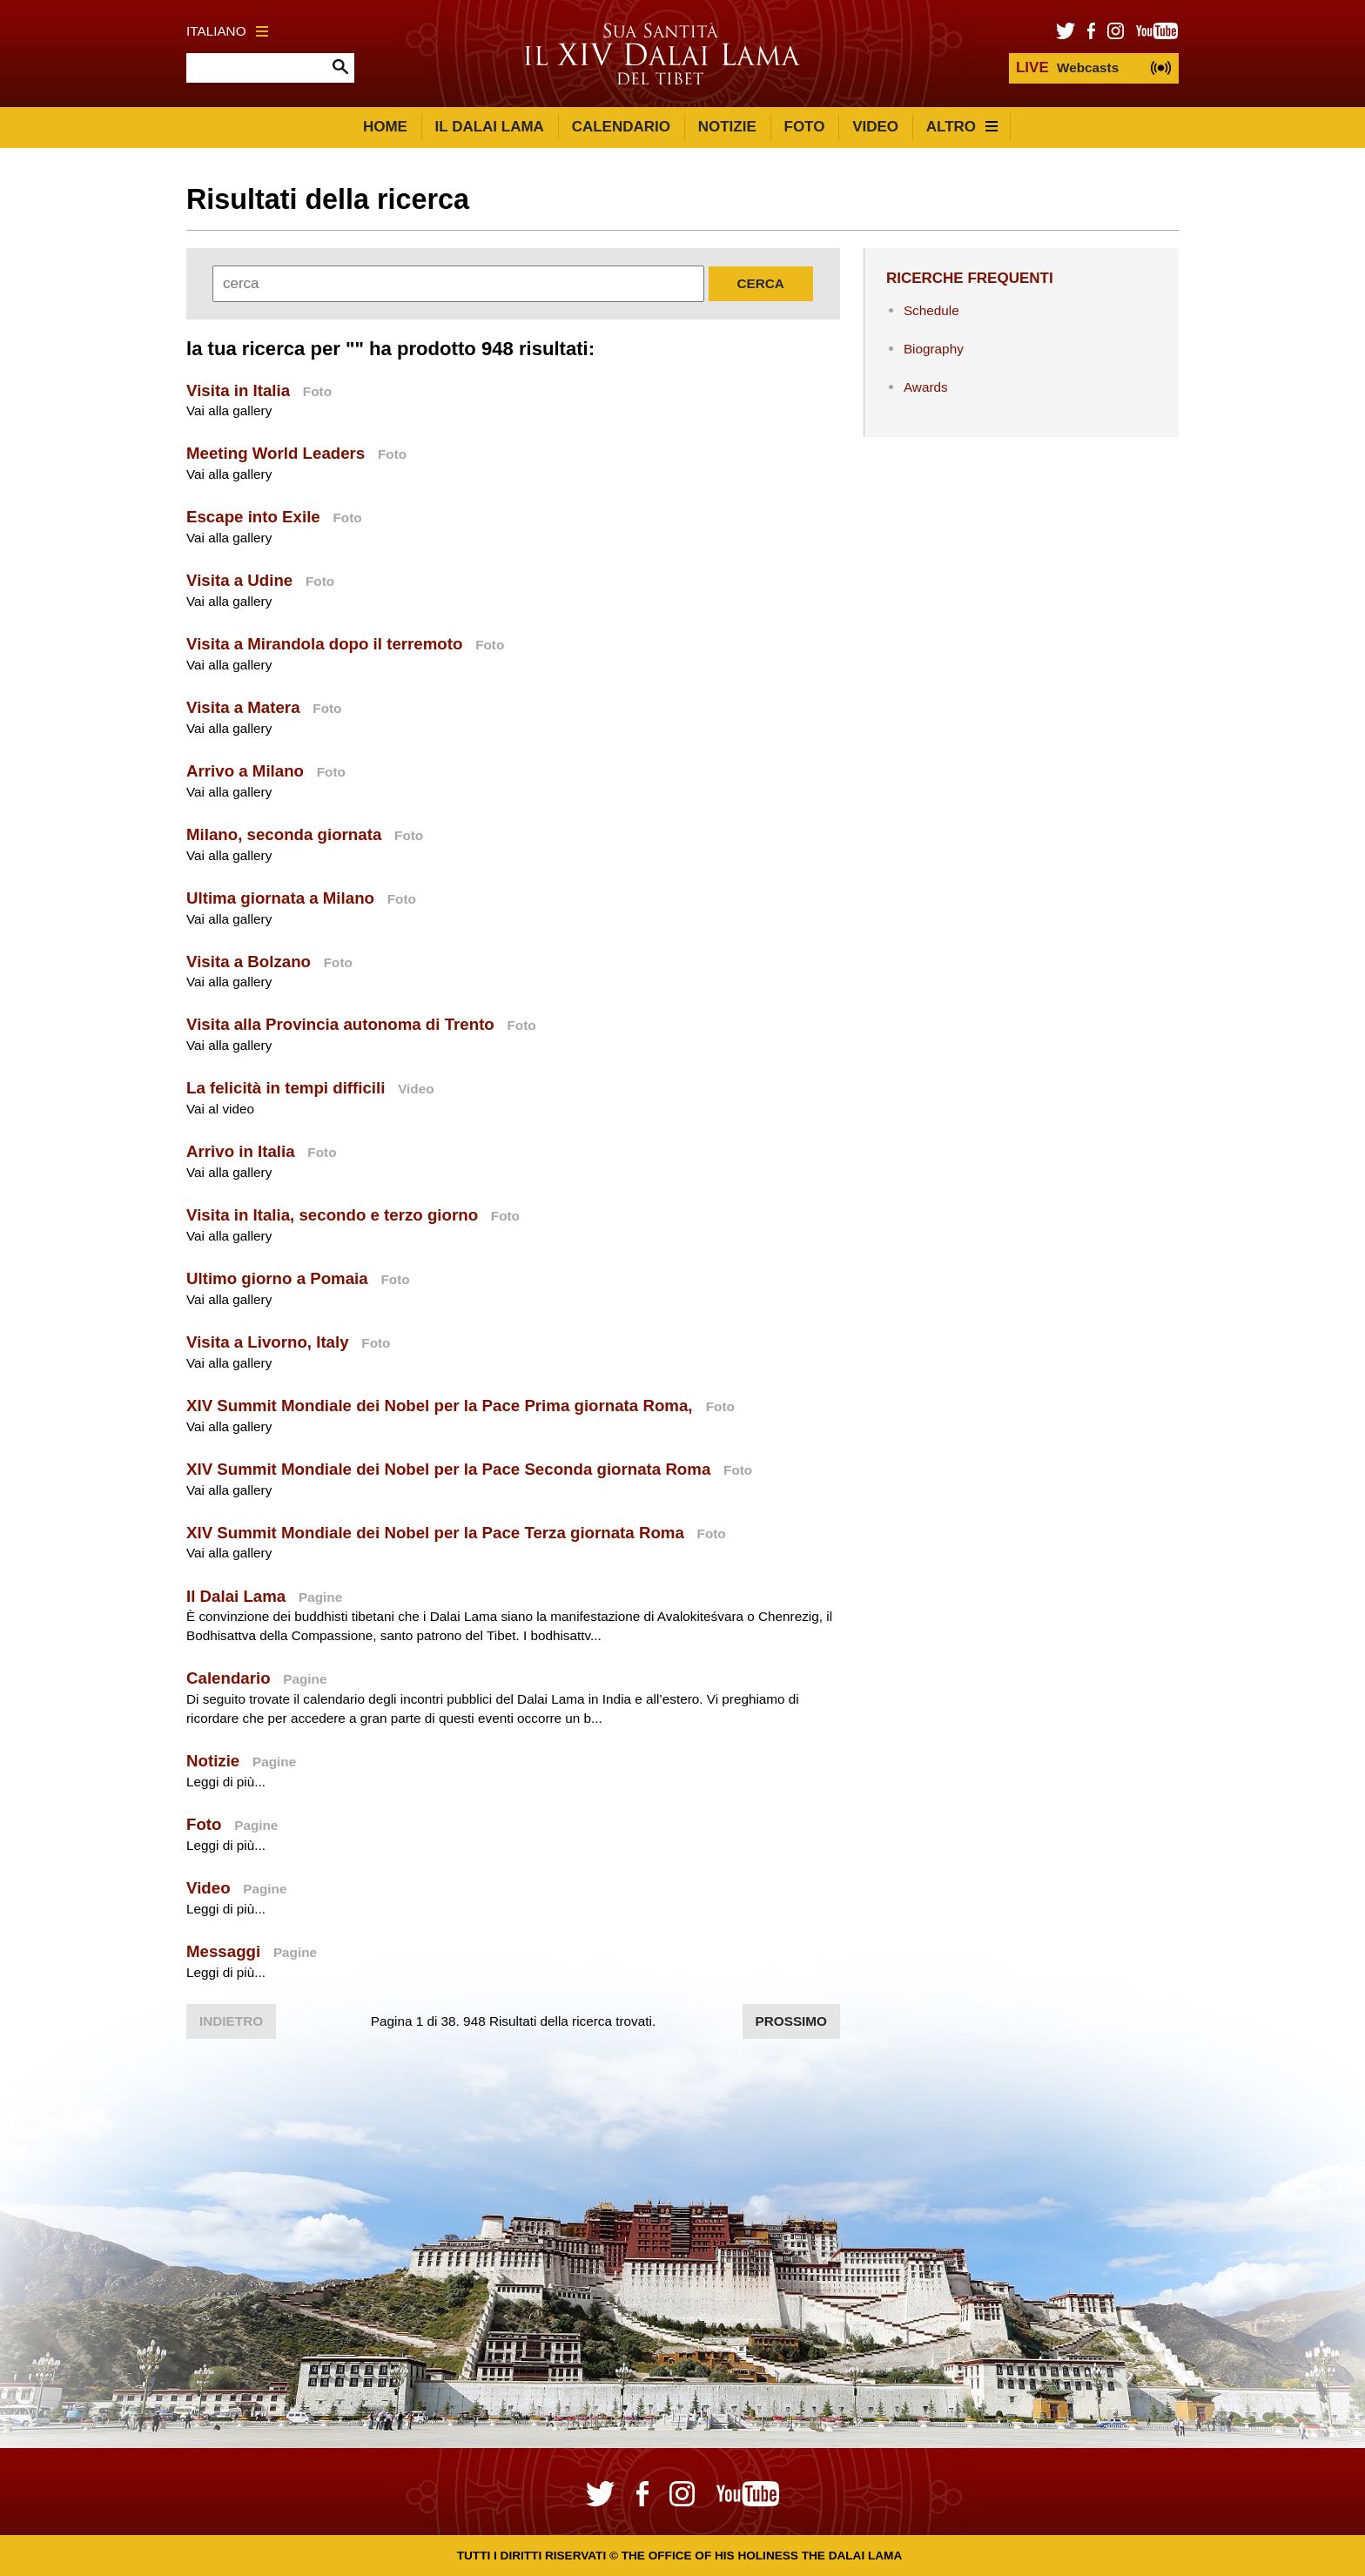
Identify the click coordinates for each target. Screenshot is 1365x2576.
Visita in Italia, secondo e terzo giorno (332, 1215)
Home (385, 126)
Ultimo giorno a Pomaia (277, 1278)
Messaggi (223, 1951)
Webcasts (1067, 67)
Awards (926, 387)
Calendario (621, 126)
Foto (804, 126)
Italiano (227, 31)
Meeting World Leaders (275, 453)
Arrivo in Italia (240, 1151)
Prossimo (791, 2021)
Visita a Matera (243, 707)
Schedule (931, 310)
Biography (934, 348)
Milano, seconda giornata (283, 834)
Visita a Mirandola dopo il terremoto (324, 644)
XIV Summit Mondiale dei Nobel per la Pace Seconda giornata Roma (448, 1469)
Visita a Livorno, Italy (267, 1342)
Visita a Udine (239, 580)
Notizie (727, 126)
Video (875, 126)
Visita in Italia (238, 390)
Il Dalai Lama (489, 126)
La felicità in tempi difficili (285, 1088)
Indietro (231, 2021)
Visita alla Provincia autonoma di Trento (340, 1024)
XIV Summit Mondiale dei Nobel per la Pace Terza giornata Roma (435, 1532)
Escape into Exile (253, 517)
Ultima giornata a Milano (280, 898)
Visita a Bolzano (248, 961)
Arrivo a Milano (245, 771)
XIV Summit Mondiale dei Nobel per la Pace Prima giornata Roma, (441, 1405)
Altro (962, 126)
